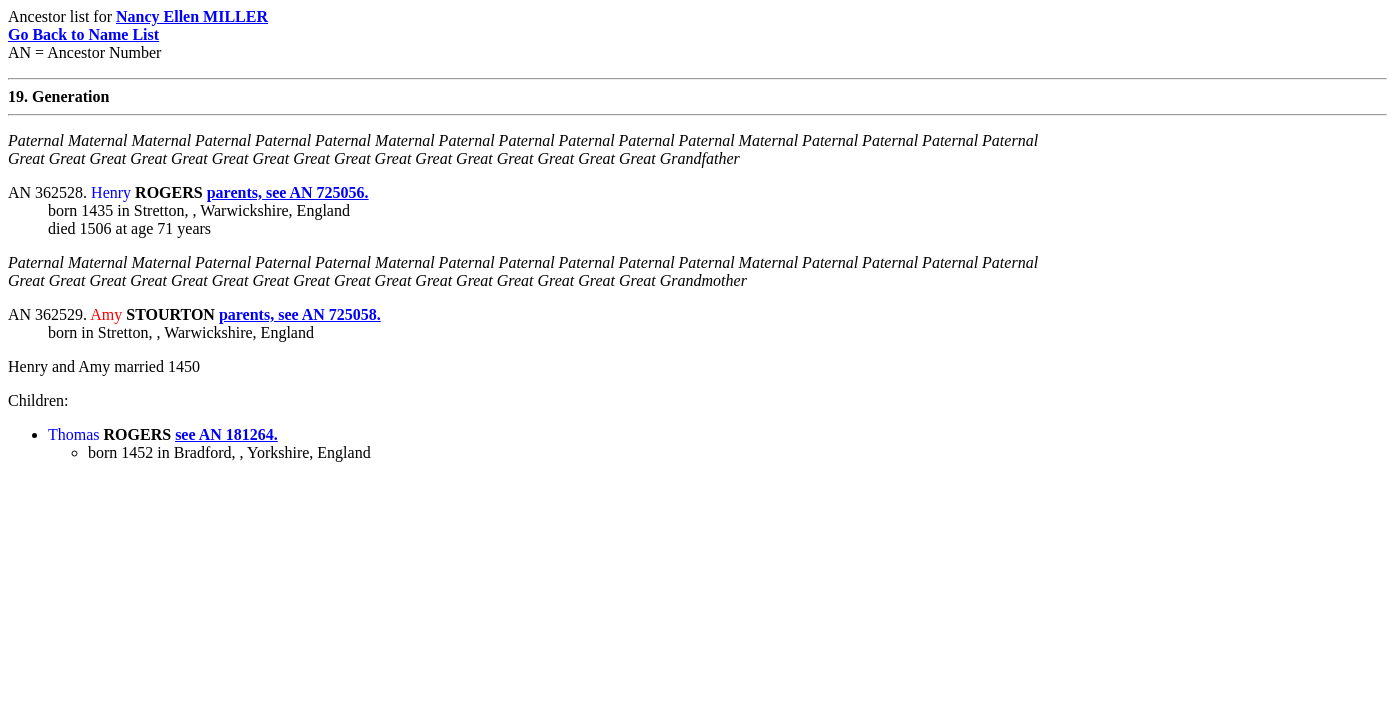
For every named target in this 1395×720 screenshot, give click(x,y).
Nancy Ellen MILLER (192, 16)
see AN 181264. (226, 434)
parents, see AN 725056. (288, 192)
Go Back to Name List (83, 34)
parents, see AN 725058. (300, 314)
